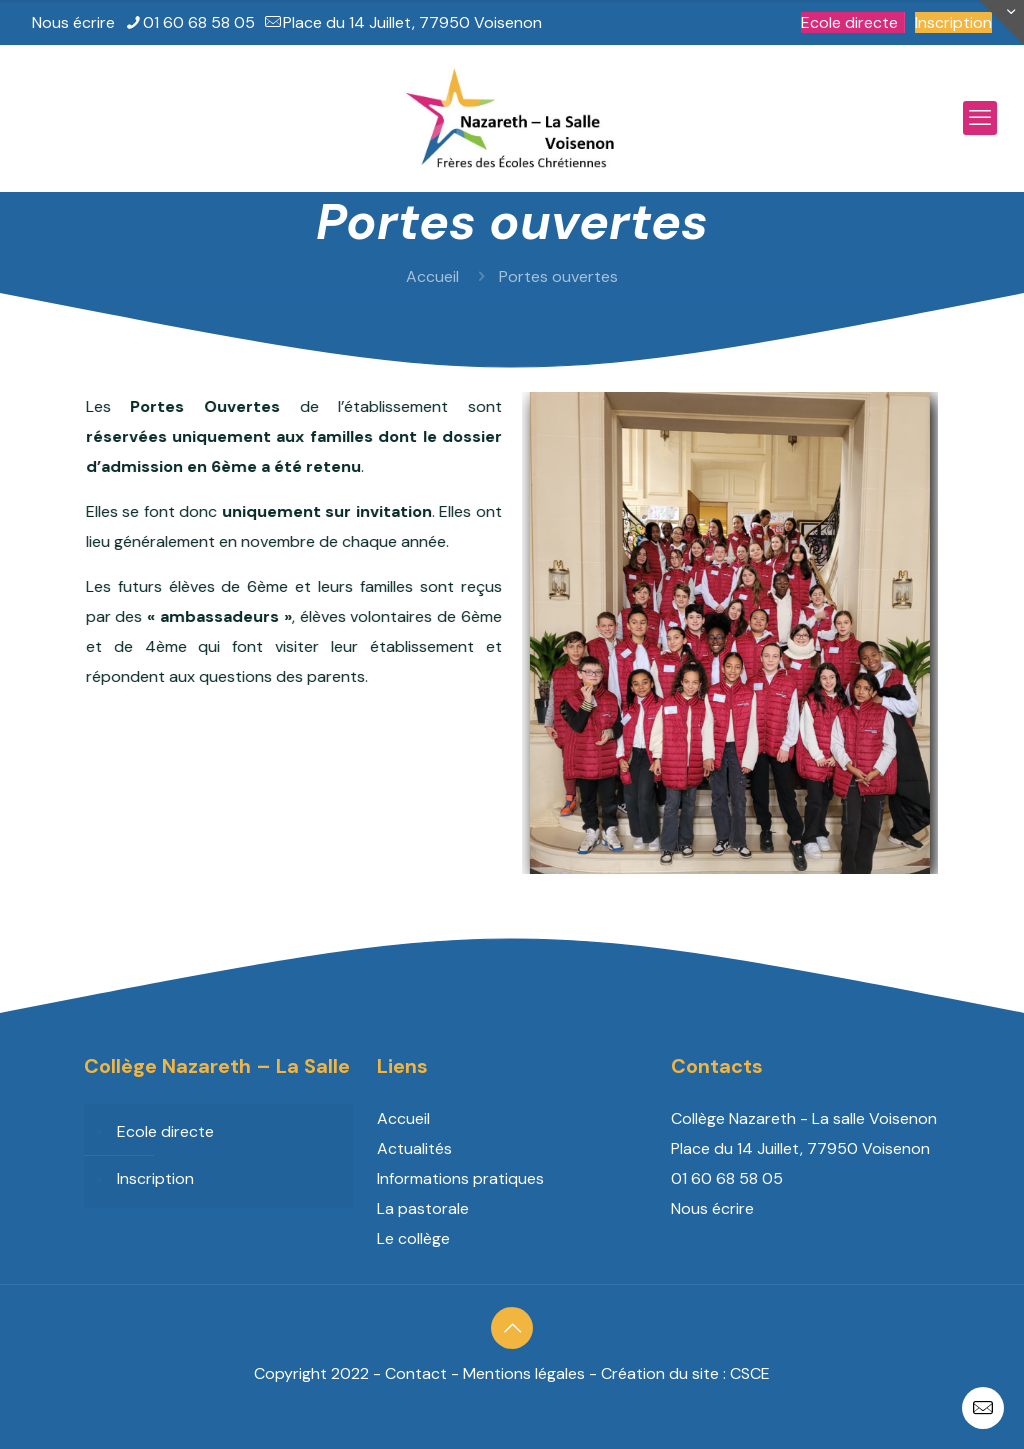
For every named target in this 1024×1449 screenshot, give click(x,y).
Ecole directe (849, 22)
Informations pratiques (460, 1178)
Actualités (414, 1148)
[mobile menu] (980, 118)
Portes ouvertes (558, 276)
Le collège (413, 1238)
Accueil (432, 276)
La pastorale (423, 1208)
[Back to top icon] (512, 1328)
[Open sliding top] (1001, 22)
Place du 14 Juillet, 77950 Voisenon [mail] (412, 22)
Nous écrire (73, 22)
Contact (416, 1373)
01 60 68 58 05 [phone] (199, 22)
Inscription (953, 22)
